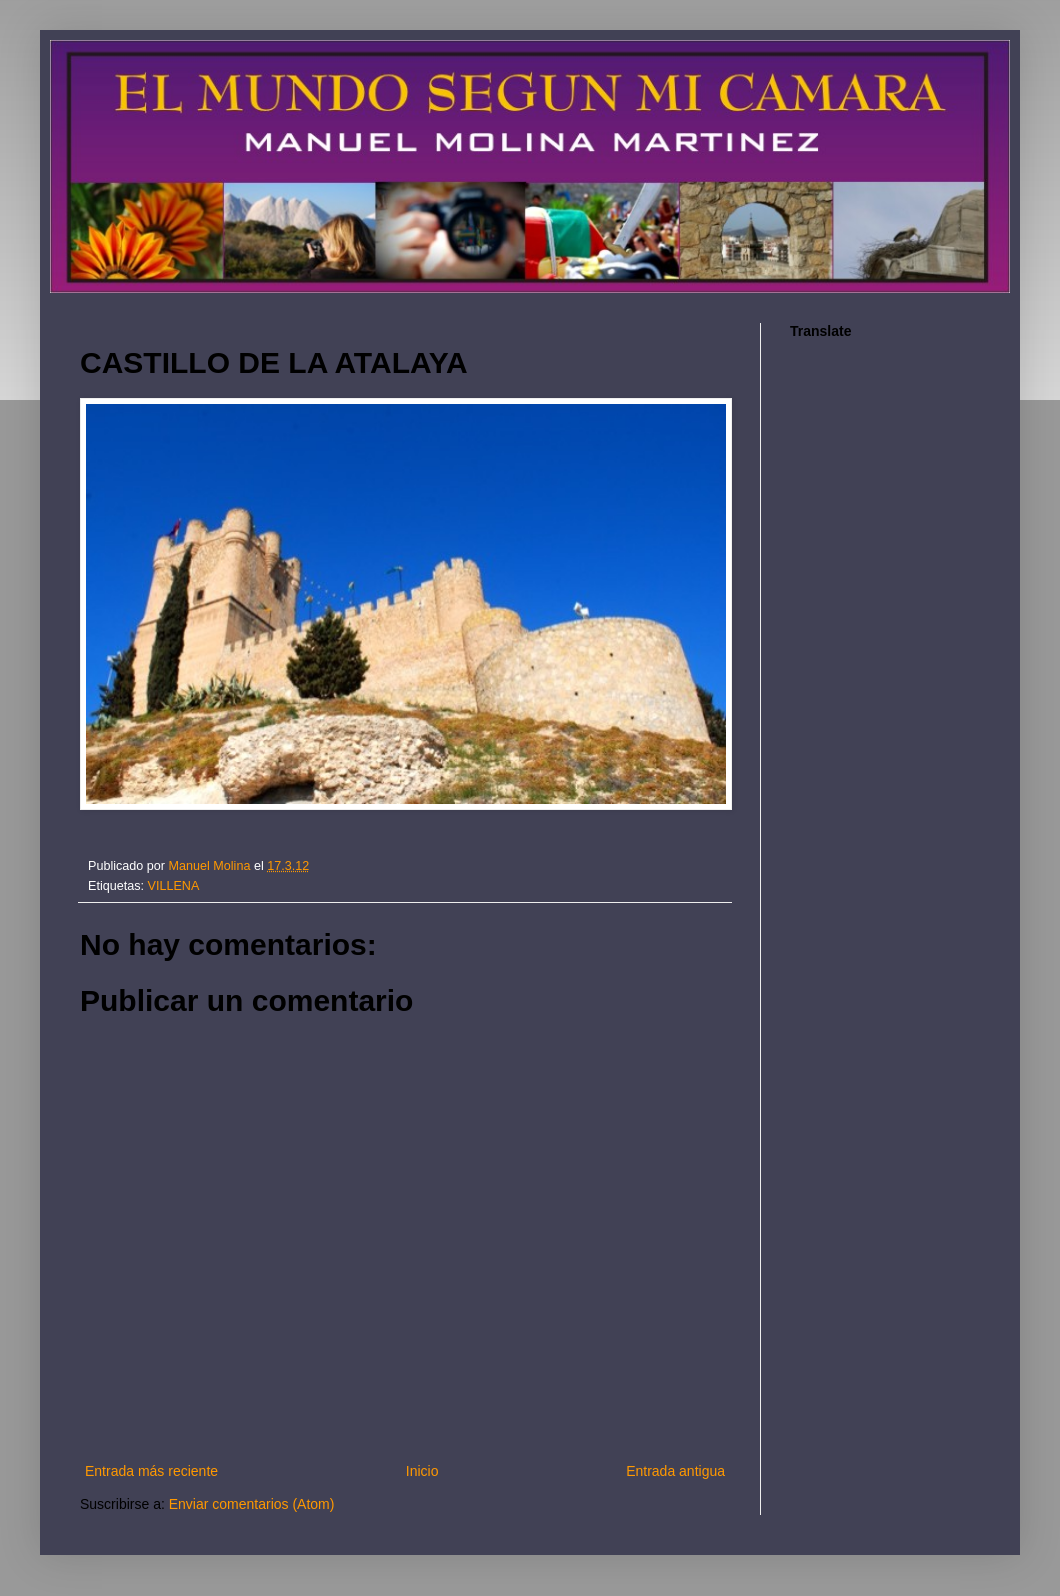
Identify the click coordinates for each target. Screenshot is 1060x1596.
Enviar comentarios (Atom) (252, 1504)
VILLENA (174, 886)
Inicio (422, 1471)
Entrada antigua (675, 1471)
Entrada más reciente (151, 1471)
